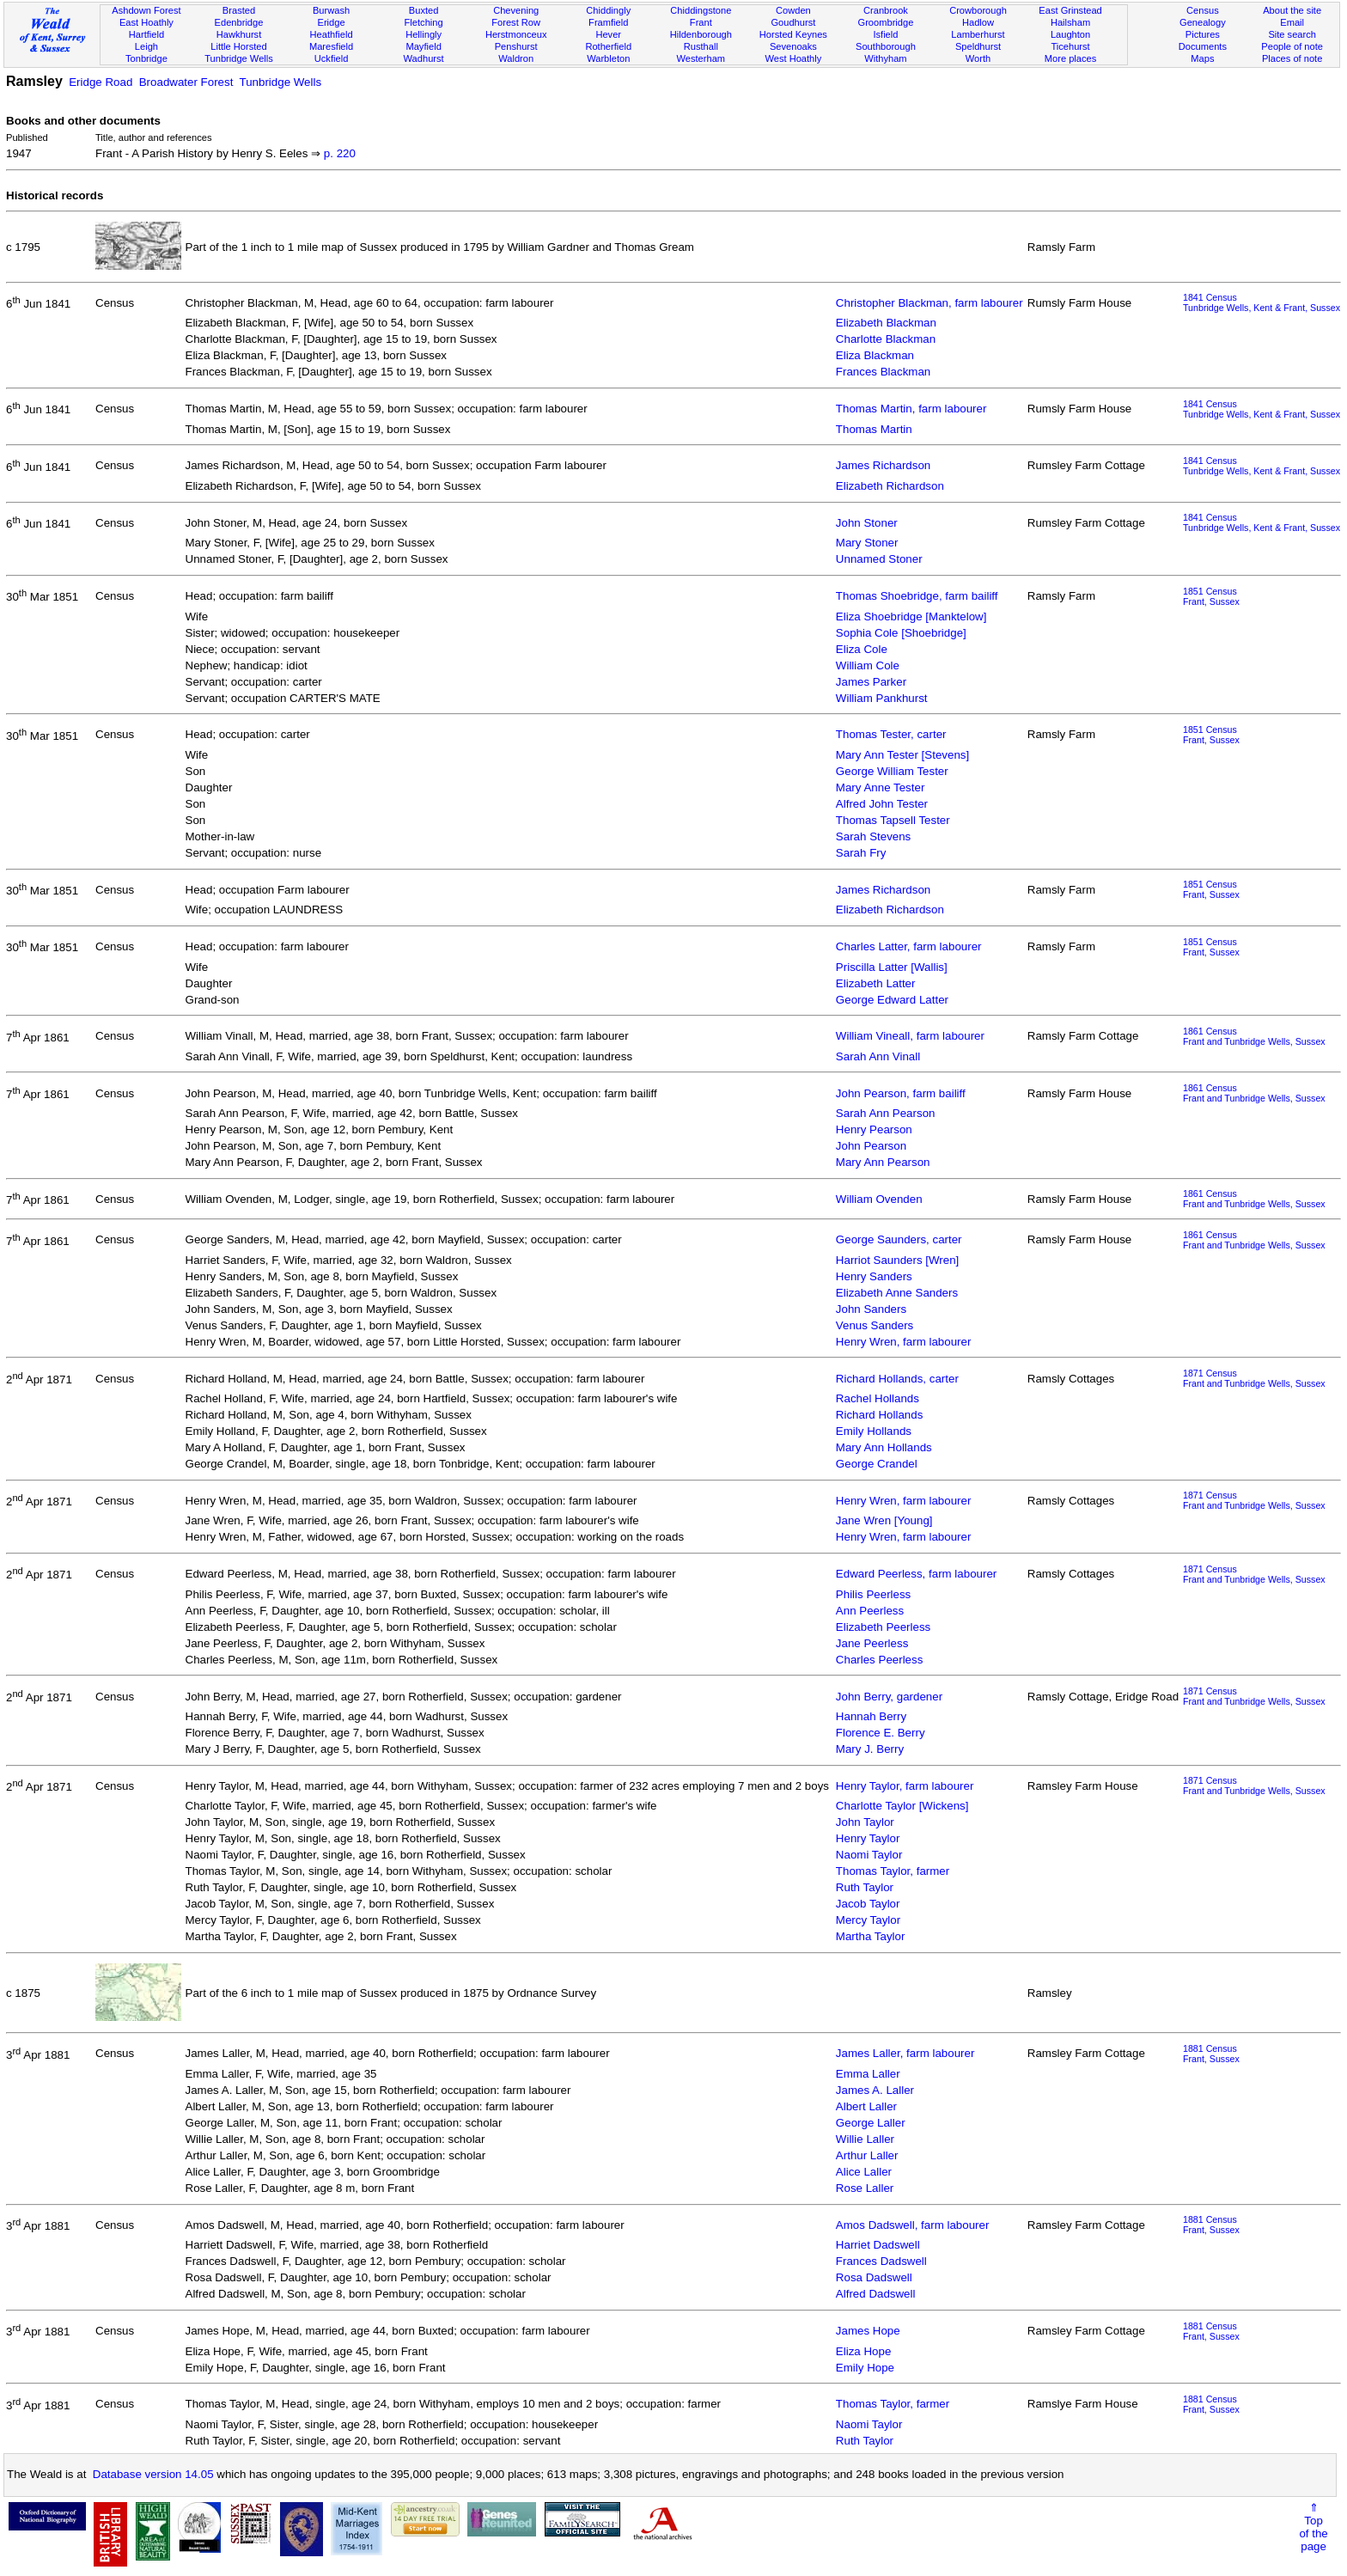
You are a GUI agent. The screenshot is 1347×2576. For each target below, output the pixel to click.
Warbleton (608, 58)
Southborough (886, 46)
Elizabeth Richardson (890, 485)
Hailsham (1070, 22)
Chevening (516, 10)
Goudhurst (793, 22)
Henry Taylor (868, 1838)
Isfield (885, 34)
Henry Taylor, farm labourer (905, 1785)
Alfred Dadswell (876, 2293)
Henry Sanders (874, 1276)
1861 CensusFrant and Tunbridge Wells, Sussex (1254, 1036)
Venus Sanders (874, 1325)
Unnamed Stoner (879, 558)
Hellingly (423, 34)
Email (1292, 22)
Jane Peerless (872, 1643)
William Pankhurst (882, 698)
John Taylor (865, 1822)
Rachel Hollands (877, 1398)
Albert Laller (866, 2106)
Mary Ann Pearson (883, 1162)
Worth (978, 58)
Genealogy (1202, 22)
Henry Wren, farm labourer (904, 1341)
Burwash (331, 10)
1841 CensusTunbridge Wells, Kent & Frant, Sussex (1261, 302)
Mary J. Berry (870, 1749)
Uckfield (331, 58)
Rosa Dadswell (874, 2277)
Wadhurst (424, 58)
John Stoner (867, 522)
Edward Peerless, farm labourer (916, 1573)
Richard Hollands (879, 1414)
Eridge (331, 22)
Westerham (701, 58)
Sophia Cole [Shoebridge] (901, 632)
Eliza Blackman (875, 355)
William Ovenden (879, 1199)
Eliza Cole (861, 649)
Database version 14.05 (153, 2474)
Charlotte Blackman (886, 339)
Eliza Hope (863, 2351)
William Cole (867, 665)
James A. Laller (875, 2090)
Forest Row (515, 22)
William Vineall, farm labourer (910, 1035)
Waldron (515, 58)
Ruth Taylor (864, 1887)
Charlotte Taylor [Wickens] (902, 1805)
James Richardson (883, 465)
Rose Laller (864, 2188)
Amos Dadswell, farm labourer (913, 2225)
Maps (1202, 58)
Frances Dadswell (881, 2261)
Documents (1203, 46)
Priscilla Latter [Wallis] (892, 967)
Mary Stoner (867, 542)
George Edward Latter (892, 999)
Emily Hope (865, 2367)
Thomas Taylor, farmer (892, 1871)
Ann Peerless (870, 1610)
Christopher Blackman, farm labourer (929, 302)
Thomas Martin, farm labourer (911, 408)
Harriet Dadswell (878, 2244)
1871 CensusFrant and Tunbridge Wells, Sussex (1254, 1378)
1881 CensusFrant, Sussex (1211, 2053)
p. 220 (340, 153)
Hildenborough (701, 34)
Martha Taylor (870, 1936)
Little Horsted (238, 46)
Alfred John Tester (882, 803)
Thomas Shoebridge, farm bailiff (917, 595)
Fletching (424, 22)
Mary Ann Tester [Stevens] (902, 754)
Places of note (1292, 58)
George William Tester (892, 771)
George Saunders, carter (899, 1239)
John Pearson (871, 1145)
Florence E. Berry (880, 1732)
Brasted (238, 10)
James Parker (871, 681)
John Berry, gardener (889, 1696)
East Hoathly (146, 22)
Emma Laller (868, 2073)
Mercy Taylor (868, 1920)
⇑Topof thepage (1313, 2527)
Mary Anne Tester (880, 787)
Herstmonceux (516, 34)
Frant (701, 22)
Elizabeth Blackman (886, 322)
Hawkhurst (238, 34)
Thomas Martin (874, 429)
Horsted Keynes (793, 34)
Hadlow (978, 22)
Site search (1292, 34)
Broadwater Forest (186, 82)
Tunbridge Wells (238, 58)
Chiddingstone (700, 10)
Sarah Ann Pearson (886, 1113)
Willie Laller (865, 2139)
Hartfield (146, 34)
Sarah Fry (861, 852)
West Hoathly (793, 58)
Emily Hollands (873, 1431)
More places (1071, 58)
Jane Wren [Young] (884, 1520)
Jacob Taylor (868, 1903)
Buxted (424, 10)
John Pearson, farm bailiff (901, 1093)
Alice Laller (864, 2171)
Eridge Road (100, 82)
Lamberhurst (977, 34)
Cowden (793, 10)
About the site (1292, 10)
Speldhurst (978, 46)
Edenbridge (239, 22)
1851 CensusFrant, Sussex (1211, 596)
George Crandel (876, 1463)
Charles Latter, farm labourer (909, 946)
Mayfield (423, 46)
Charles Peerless (879, 1659)
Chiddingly (608, 10)
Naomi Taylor (869, 1854)
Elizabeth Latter (876, 983)
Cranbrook (885, 10)
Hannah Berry (871, 1716)
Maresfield (331, 46)
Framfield (608, 22)
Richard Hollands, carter (897, 1378)
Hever (608, 34)
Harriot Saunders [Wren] (897, 1260)
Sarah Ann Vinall (878, 1056)
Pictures (1202, 34)
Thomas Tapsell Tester (893, 820)
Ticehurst (1070, 46)
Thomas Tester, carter (891, 734)
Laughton (1070, 34)
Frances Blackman (883, 371)
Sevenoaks (793, 46)
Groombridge (886, 22)
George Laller (870, 2122)
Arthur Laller (867, 2155)
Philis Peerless (873, 1594)
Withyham (885, 58)
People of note (1292, 46)
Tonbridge (146, 58)
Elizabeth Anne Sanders (897, 1292)
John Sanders (871, 1309)
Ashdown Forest (146, 10)
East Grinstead (1070, 10)
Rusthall (701, 46)
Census (1202, 10)
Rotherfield (608, 46)
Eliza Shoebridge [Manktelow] (911, 616)
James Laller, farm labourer (905, 2053)
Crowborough (978, 10)
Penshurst (516, 46)
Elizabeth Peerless (883, 1627)
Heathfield (331, 34)
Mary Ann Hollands (884, 1447)
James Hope (868, 2330)
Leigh (146, 46)
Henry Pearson (874, 1129)
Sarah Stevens (873, 836)
